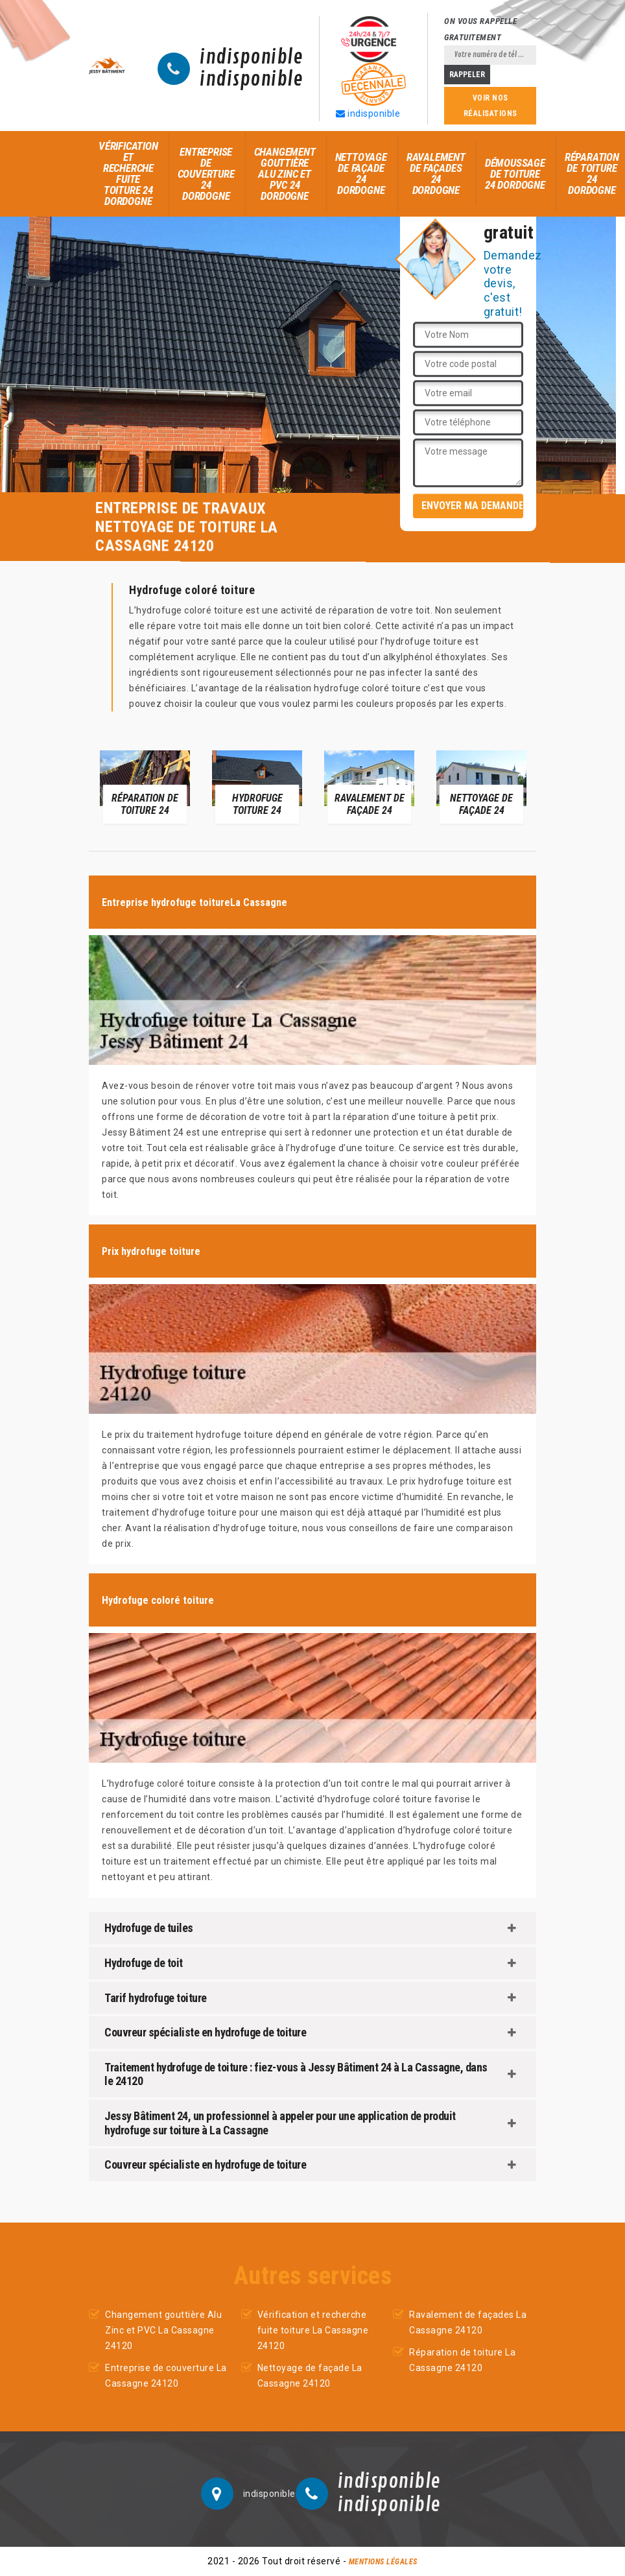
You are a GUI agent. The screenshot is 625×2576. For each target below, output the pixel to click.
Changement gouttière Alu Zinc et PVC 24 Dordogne (285, 173)
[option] (145, 786)
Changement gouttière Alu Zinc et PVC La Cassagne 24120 (163, 2330)
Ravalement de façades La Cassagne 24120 (467, 2322)
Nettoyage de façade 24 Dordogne (361, 173)
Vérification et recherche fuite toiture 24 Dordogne (128, 173)
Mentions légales (383, 2561)
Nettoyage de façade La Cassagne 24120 (309, 2376)
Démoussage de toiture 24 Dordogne (515, 173)
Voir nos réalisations (490, 105)
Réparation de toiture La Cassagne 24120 (462, 2360)
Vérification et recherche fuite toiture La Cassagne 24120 (313, 2330)
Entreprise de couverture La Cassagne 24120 (166, 2376)
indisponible (251, 58)
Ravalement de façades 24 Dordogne (436, 173)
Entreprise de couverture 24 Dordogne (206, 173)
